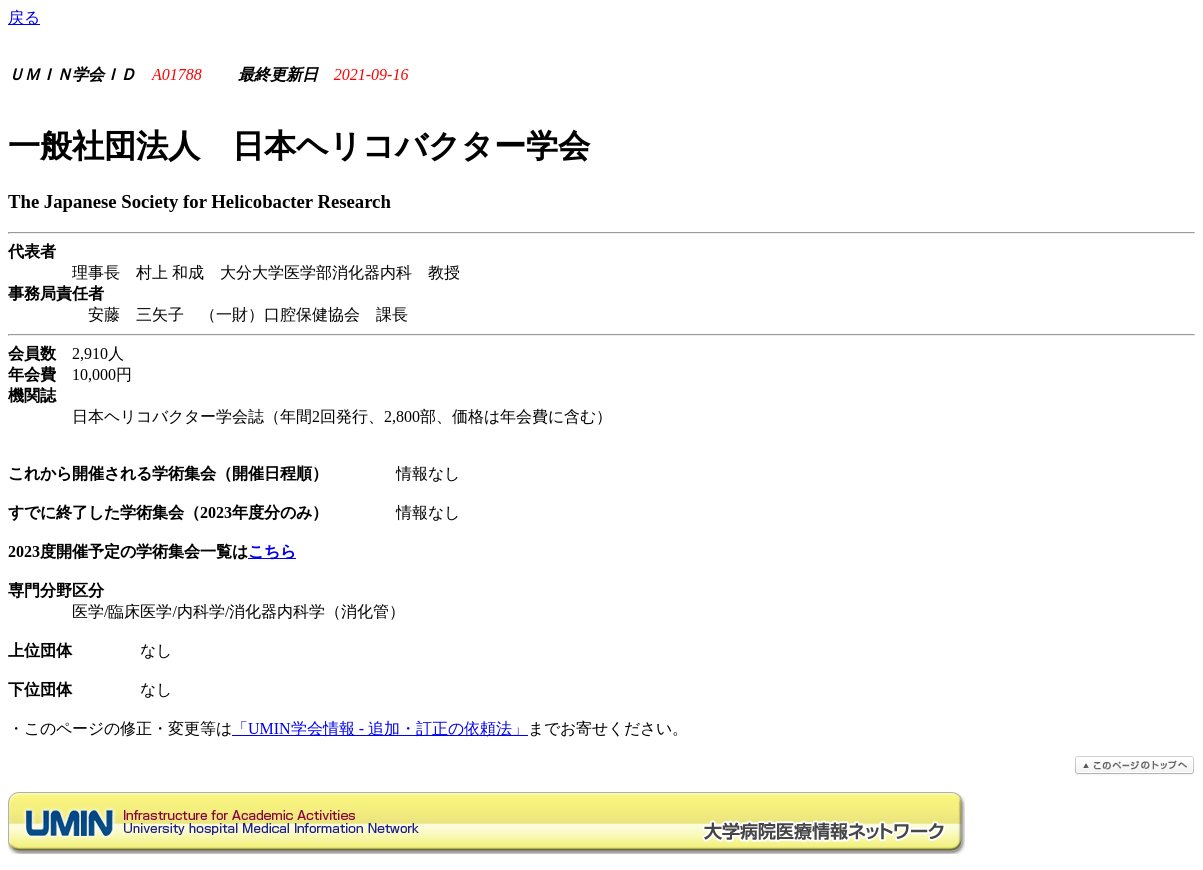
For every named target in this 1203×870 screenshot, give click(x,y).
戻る (24, 17)
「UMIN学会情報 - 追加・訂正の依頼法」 (380, 728)
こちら (272, 551)
